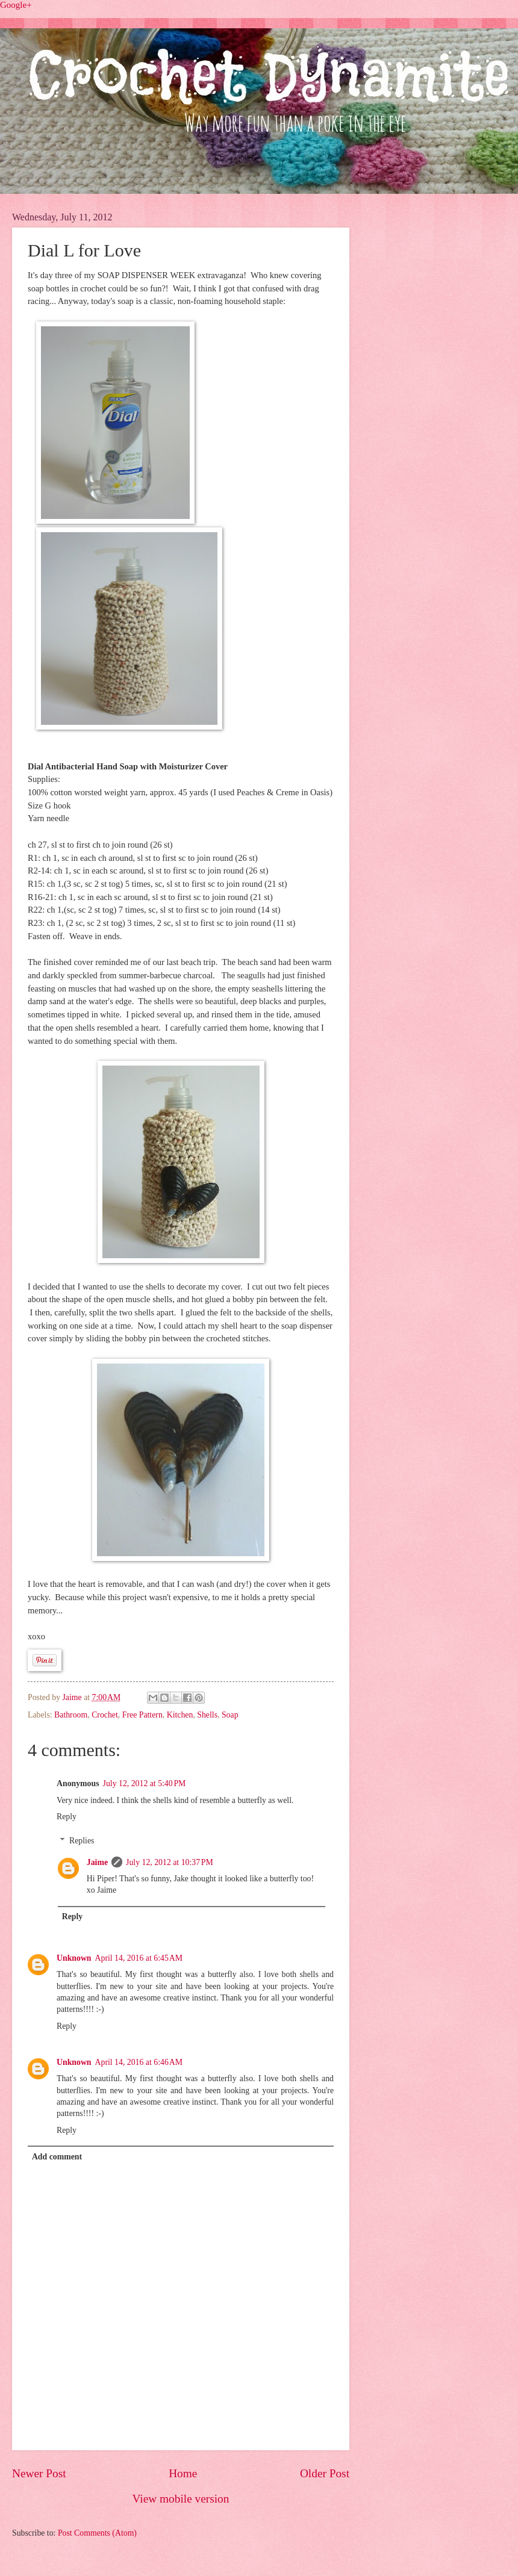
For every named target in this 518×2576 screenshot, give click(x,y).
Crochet (105, 1714)
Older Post (324, 2473)
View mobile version (181, 2498)
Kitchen (180, 1714)
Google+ (16, 5)
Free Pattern (142, 1714)
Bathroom (70, 1714)
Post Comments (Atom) (97, 2532)
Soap (230, 1714)
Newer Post (39, 2473)
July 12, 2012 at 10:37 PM (169, 1862)
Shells (207, 1714)
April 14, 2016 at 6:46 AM (139, 2062)
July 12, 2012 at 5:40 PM (144, 1783)
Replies (81, 1840)
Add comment (57, 2156)
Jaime (73, 1697)
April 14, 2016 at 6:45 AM (139, 1958)
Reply (66, 1816)
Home (183, 2473)
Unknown (74, 1958)
